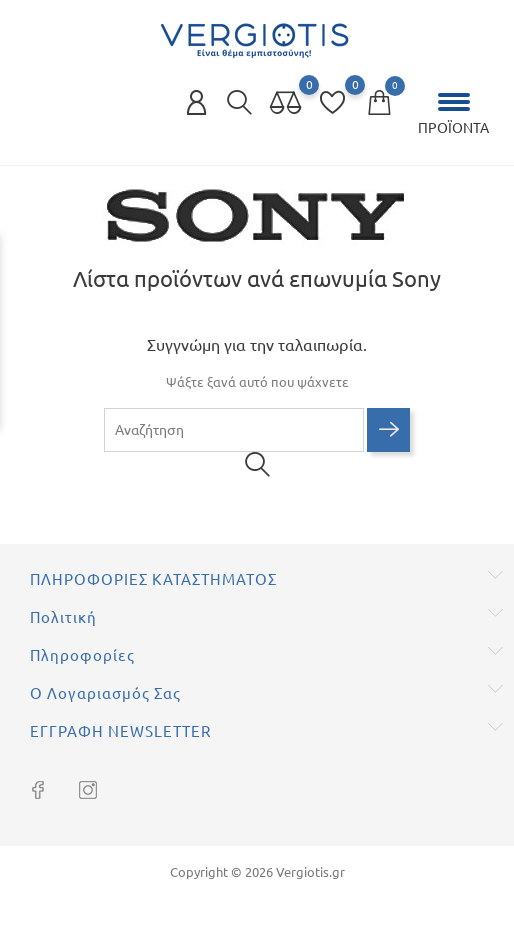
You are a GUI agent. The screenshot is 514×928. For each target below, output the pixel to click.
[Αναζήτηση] (234, 430)
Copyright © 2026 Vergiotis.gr (257, 872)
